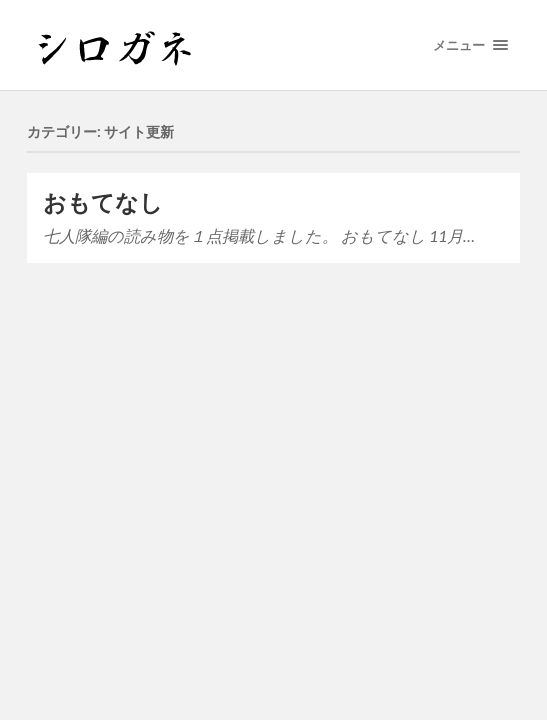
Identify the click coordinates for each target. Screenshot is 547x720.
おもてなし (103, 202)
